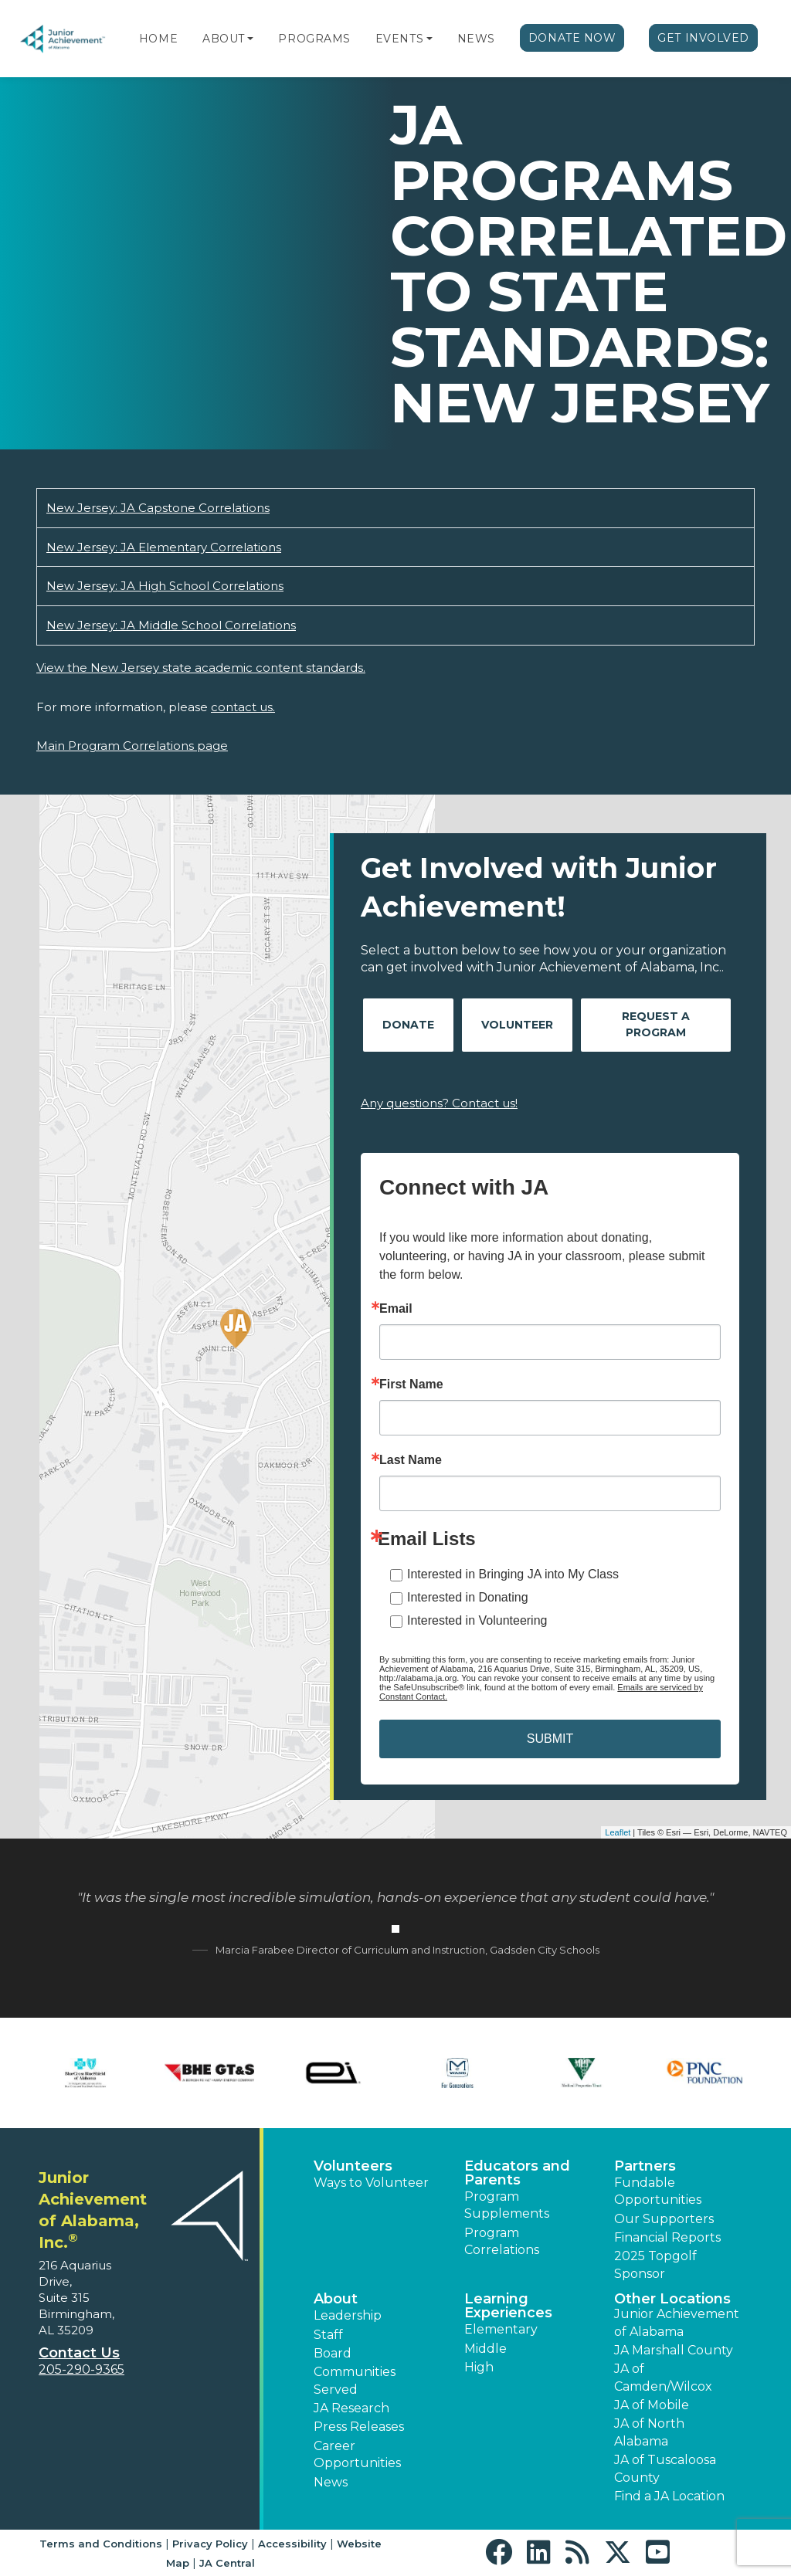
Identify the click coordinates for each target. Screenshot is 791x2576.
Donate (408, 1025)
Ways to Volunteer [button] (371, 2182)
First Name (411, 1384)
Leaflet (617, 1832)
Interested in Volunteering (477, 1620)
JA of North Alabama (649, 2432)
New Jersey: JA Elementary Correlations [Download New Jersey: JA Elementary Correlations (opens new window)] (163, 547)
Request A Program (656, 1024)
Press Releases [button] (359, 2426)
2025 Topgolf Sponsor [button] (655, 2264)
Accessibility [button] (292, 2543)
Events (399, 39)
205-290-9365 (81, 2369)
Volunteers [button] (353, 2166)
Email (395, 1309)
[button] (250, 39)
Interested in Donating (467, 1597)
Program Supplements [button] (506, 2205)
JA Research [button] (351, 2408)
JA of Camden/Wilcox (663, 2377)
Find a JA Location (669, 2496)
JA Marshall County (673, 2350)
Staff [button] (328, 2334)
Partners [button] (645, 2166)
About (223, 39)
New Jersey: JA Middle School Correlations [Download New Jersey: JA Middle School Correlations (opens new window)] (171, 625)
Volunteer (517, 1025)
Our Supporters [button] (664, 2219)
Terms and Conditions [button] (100, 2543)
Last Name (410, 1460)
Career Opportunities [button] (357, 2454)
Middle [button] (485, 2348)
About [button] (336, 2299)
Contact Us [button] (79, 2353)
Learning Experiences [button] (508, 2306)
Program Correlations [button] (501, 2241)
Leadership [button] (348, 2315)
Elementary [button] (501, 2329)
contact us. (243, 707)
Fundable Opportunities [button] (657, 2191)
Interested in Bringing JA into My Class (513, 1574)
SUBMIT (550, 1738)
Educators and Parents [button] (517, 2173)
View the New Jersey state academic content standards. (200, 667)
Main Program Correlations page (132, 745)
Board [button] (332, 2353)
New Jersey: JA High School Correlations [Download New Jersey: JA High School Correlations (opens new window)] (164, 585)
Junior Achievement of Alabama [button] (676, 2322)
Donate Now (572, 38)
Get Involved (703, 38)
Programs (314, 39)
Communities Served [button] (355, 2380)
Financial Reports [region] (667, 2237)
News (476, 39)
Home (158, 39)
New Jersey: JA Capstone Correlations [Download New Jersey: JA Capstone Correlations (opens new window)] (158, 507)
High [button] (479, 2367)
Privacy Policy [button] (210, 2543)
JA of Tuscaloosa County (665, 2468)
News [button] (331, 2482)
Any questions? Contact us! (439, 1103)
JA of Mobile (651, 2405)
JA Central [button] (227, 2563)
